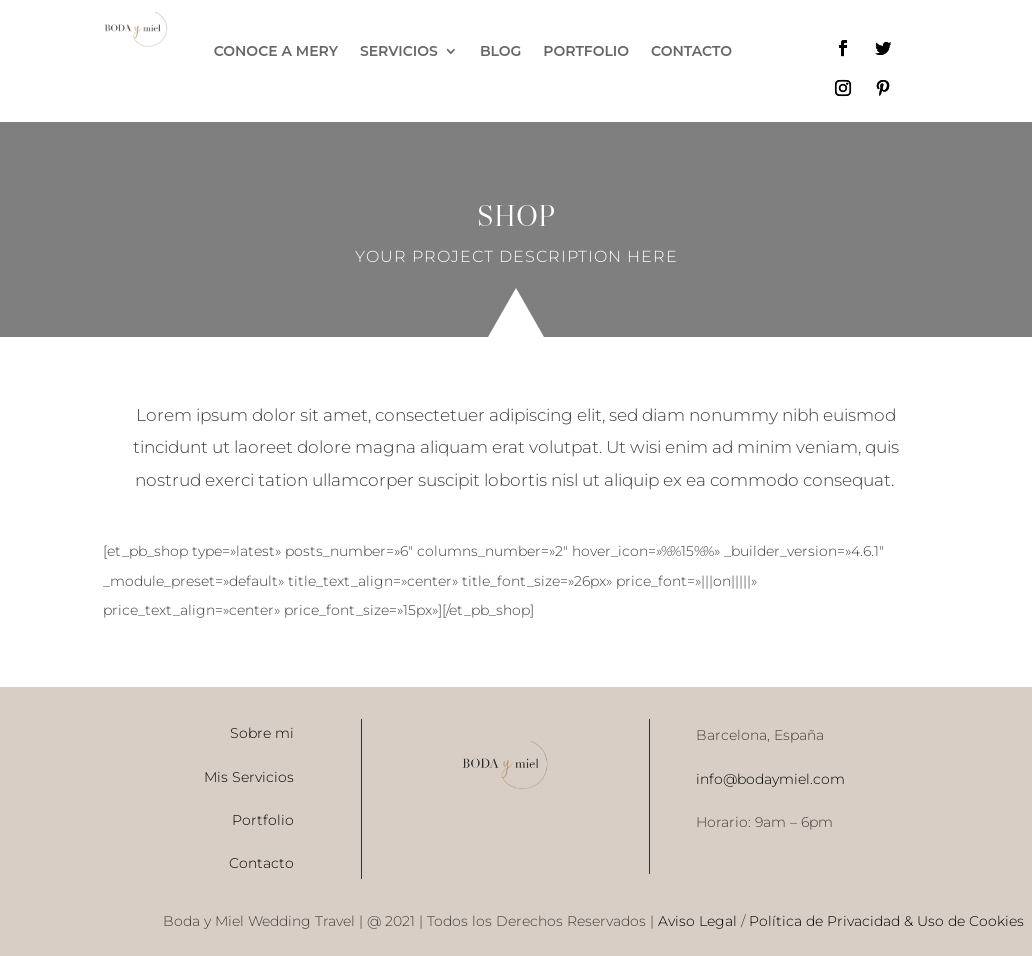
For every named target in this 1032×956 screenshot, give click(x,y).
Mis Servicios (249, 777)
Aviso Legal (695, 921)
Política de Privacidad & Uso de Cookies (886, 921)
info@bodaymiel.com (770, 779)
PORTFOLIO (586, 52)
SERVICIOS (399, 52)
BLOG (500, 52)
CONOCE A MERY (276, 52)
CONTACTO (691, 52)
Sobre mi (262, 733)
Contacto (261, 863)
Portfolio (263, 820)
